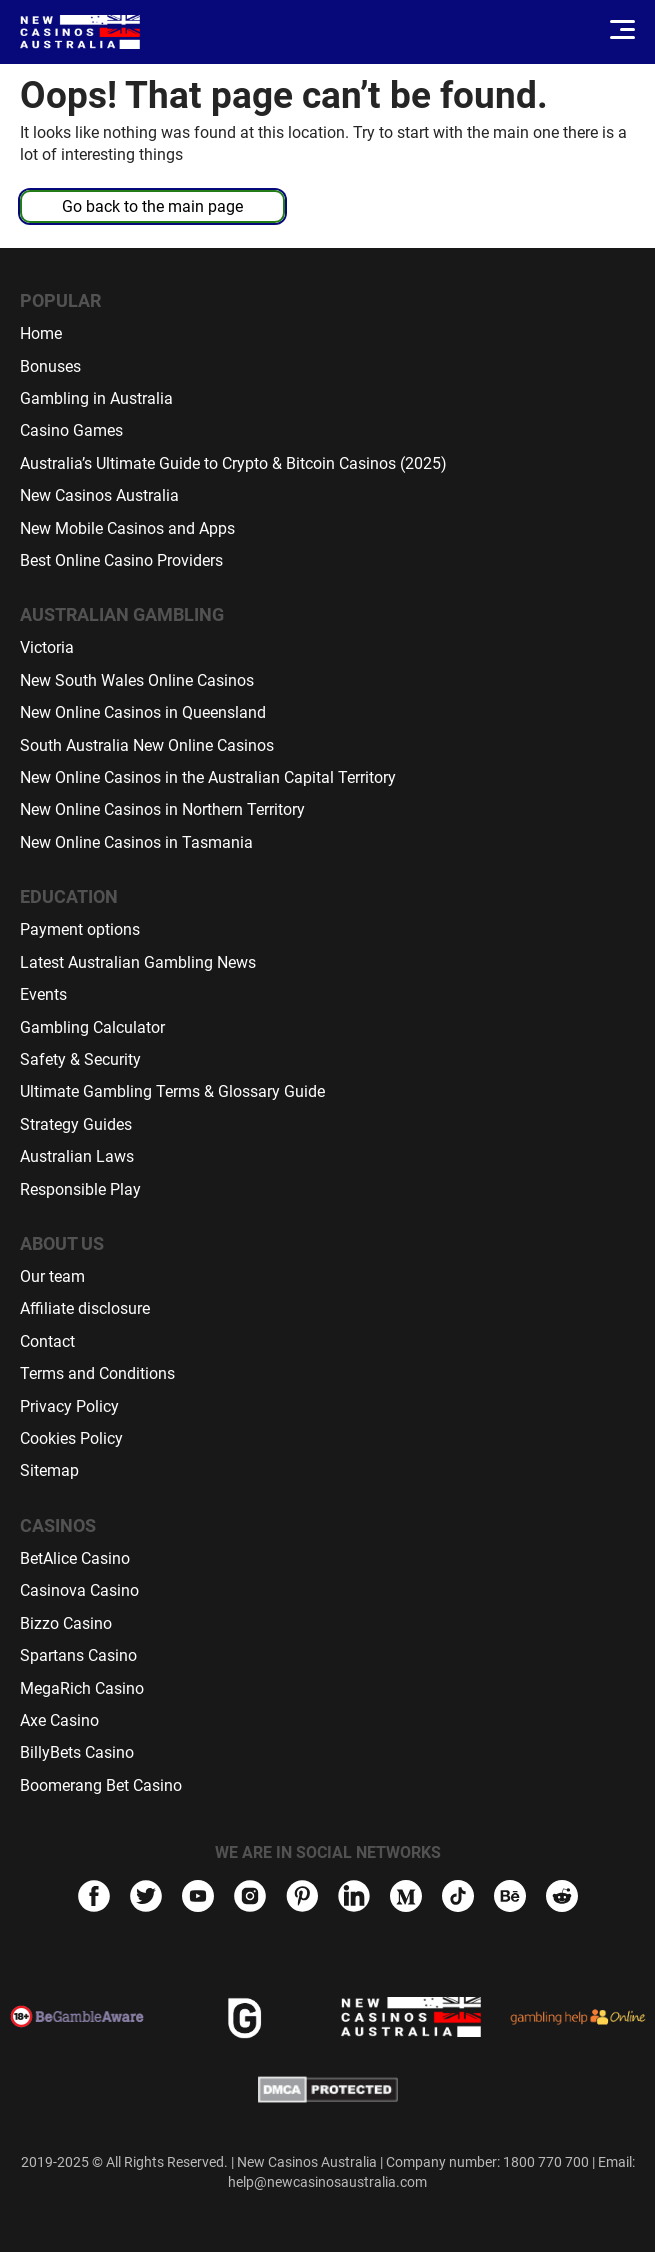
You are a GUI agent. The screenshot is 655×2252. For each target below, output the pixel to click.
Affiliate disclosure (85, 1308)
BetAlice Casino (75, 1558)
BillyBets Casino (77, 1752)
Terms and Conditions (97, 1373)
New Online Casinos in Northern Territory (162, 809)
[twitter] (146, 1899)
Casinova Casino (79, 1590)
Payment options (80, 929)
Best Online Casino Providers (121, 560)
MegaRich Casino (82, 1688)
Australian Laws (77, 1156)
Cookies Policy (71, 1438)
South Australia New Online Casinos (147, 745)
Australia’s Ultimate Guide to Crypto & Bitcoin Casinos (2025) (233, 463)
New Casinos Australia (99, 495)
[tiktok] (458, 1899)
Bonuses (50, 366)
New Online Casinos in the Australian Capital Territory (208, 777)
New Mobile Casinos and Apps (127, 528)
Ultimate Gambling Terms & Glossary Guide (172, 1091)
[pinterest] (302, 1899)
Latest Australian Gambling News (138, 962)
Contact (47, 1341)
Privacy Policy (69, 1406)
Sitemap (49, 1470)
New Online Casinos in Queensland (143, 712)
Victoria (47, 647)
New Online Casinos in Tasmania (136, 842)
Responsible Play (80, 1189)
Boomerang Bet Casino (101, 1785)
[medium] (406, 1899)
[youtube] (198, 1899)
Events (43, 994)
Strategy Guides (76, 1124)
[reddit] (562, 1904)
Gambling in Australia (96, 398)
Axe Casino (59, 1720)
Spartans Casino (78, 1655)
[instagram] (250, 1899)
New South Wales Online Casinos (137, 680)
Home (41, 333)
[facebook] (94, 1899)
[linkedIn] (354, 1899)
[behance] (510, 1899)
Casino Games (71, 430)
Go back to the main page (152, 206)
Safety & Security (80, 1059)
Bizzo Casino (66, 1623)
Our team (52, 1276)
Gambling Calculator (92, 1027)
